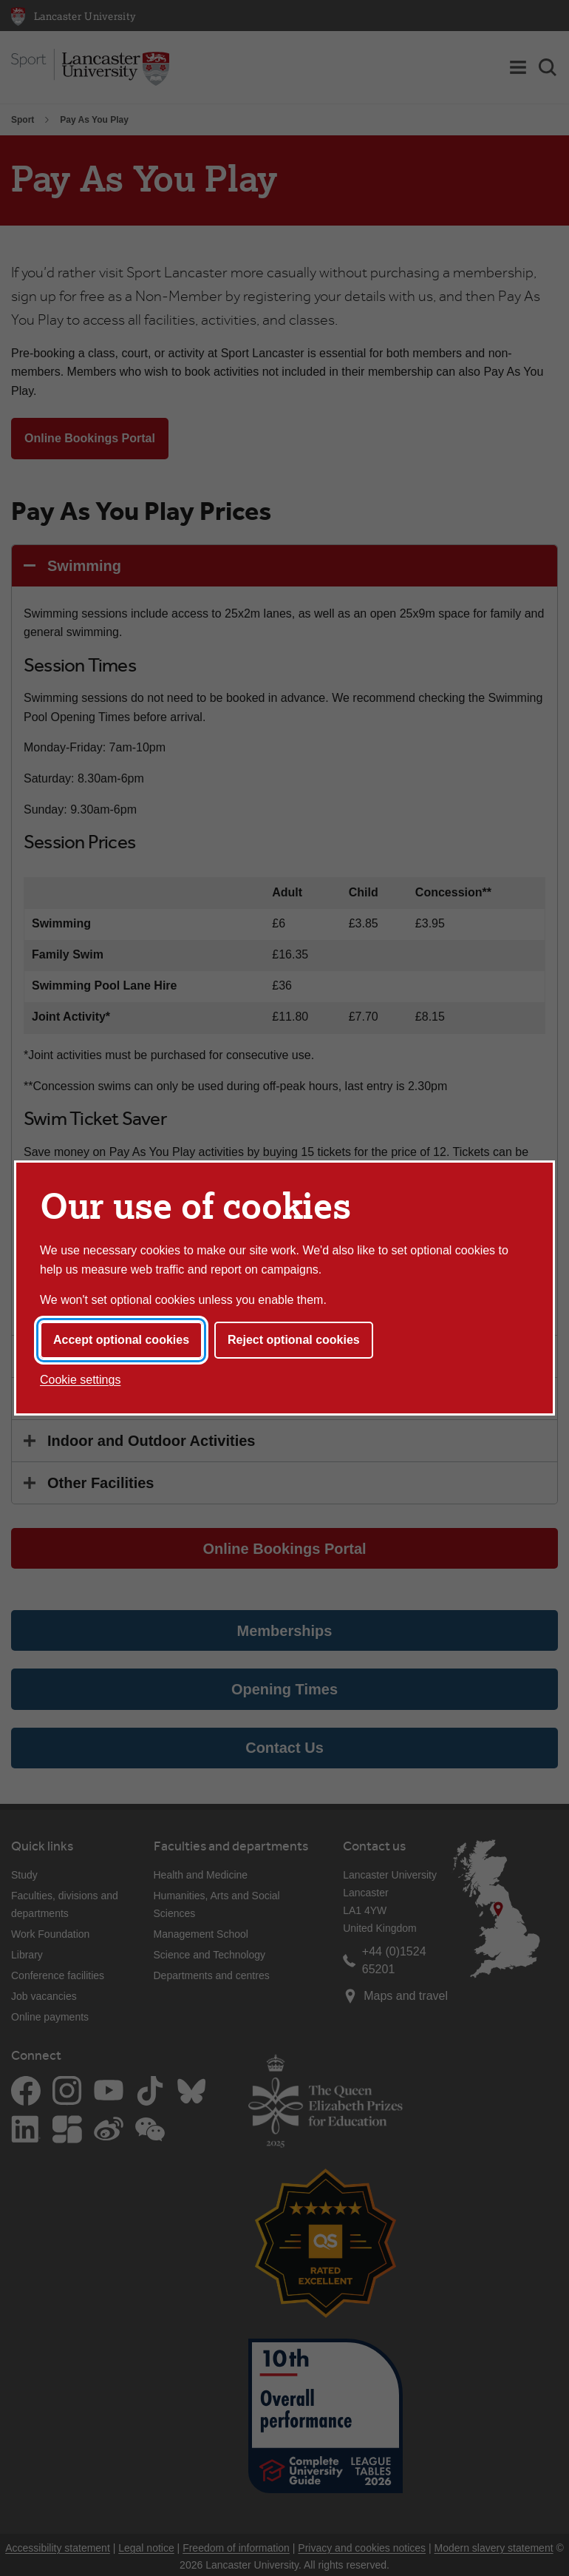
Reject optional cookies (294, 1339)
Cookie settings (80, 1379)
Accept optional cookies (121, 1339)
